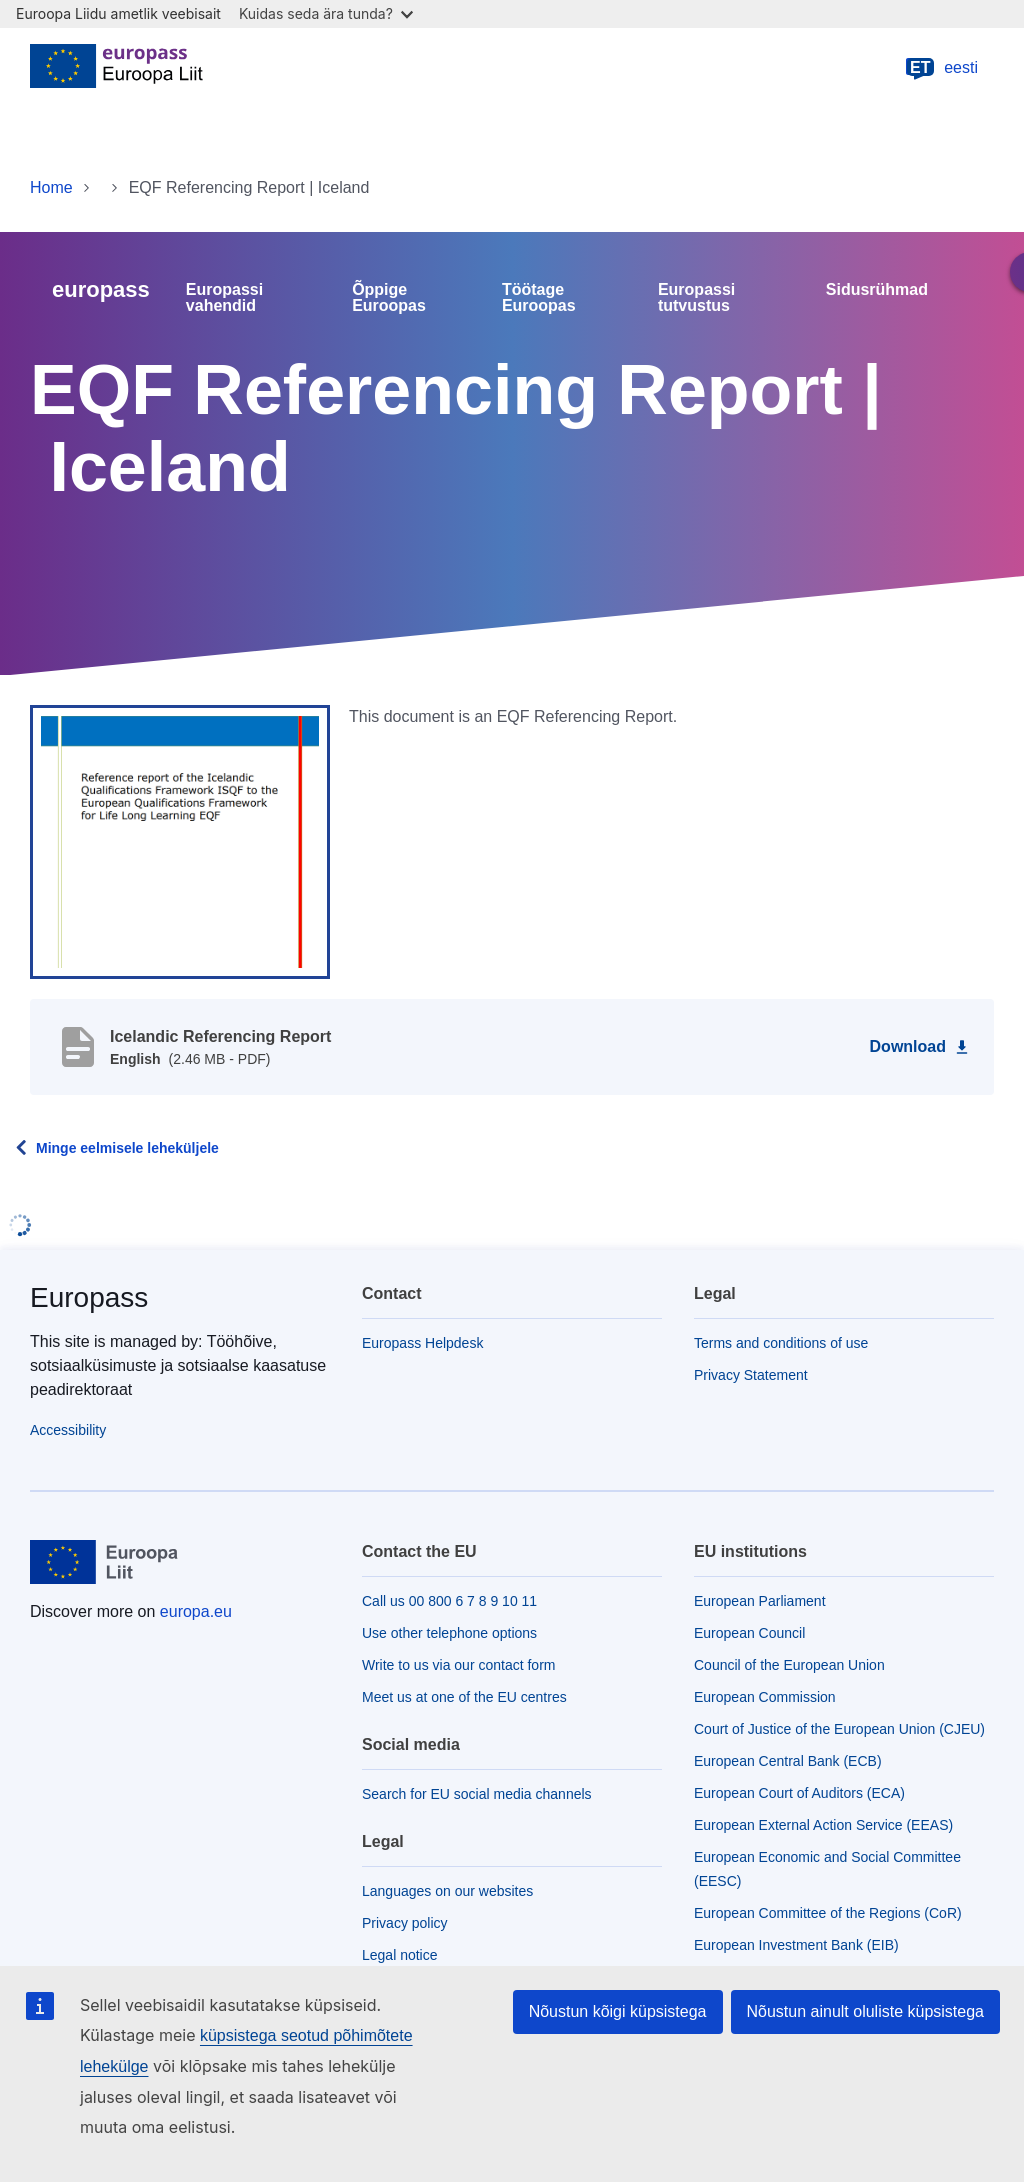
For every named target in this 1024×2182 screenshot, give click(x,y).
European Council (749, 1633)
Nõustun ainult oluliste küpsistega (865, 2011)
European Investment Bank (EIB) (796, 1945)
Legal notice (400, 1955)
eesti (941, 68)
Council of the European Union (789, 1665)
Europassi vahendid (224, 298)
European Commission (765, 1697)
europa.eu (196, 1611)
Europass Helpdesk (422, 1343)
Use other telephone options (449, 1633)
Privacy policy (405, 1923)
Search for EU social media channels (477, 1794)
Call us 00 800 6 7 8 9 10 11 (449, 1601)
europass (101, 289)
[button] (180, 841)
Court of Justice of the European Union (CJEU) (839, 1729)
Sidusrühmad (877, 290)
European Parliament (760, 1601)
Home (51, 187)
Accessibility (68, 1430)
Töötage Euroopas (539, 298)
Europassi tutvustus (696, 298)
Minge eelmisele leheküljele (127, 1148)
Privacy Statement (751, 1375)
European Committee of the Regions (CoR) (828, 1913)
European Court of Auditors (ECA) (799, 1793)
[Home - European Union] (116, 68)
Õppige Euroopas (389, 298)
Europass (89, 1297)
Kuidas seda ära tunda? (326, 13)
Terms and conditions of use (781, 1343)
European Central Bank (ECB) (788, 1761)
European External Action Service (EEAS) (823, 1825)
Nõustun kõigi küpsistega (618, 2011)
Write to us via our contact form (458, 1665)
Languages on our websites (447, 1891)
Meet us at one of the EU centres (464, 1697)
